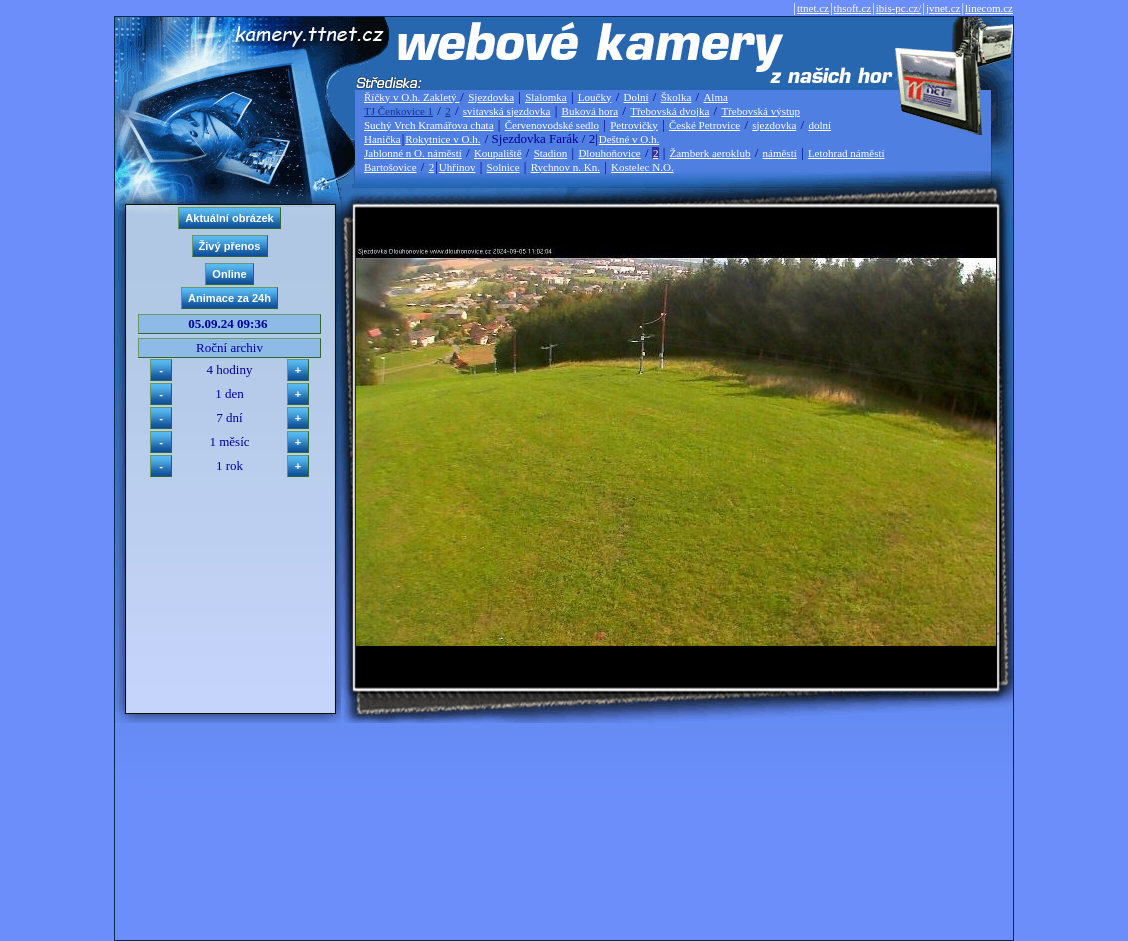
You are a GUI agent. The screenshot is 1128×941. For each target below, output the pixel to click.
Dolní (636, 97)
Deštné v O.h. (629, 139)
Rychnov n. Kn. (565, 167)
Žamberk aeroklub (709, 153)
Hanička (382, 139)
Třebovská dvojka (669, 111)
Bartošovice (390, 167)
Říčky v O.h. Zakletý (411, 97)
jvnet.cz (943, 8)
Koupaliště (498, 153)
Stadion (551, 153)
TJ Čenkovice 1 (398, 111)
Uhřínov (457, 167)
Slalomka (546, 97)
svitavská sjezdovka (507, 111)
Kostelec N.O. (642, 167)
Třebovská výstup (760, 111)
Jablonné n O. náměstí (413, 153)
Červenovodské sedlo (552, 125)
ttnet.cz (813, 8)
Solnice (503, 167)
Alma (715, 97)
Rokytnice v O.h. (442, 139)
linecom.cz (989, 8)
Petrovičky (634, 125)
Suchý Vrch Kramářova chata (429, 125)
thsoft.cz (853, 8)
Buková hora (590, 111)
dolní (819, 125)
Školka (676, 97)
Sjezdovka (491, 97)
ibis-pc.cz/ (899, 8)
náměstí (780, 153)
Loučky (595, 97)
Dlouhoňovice (609, 153)
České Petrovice (704, 125)
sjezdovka (774, 125)
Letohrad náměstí (846, 153)
